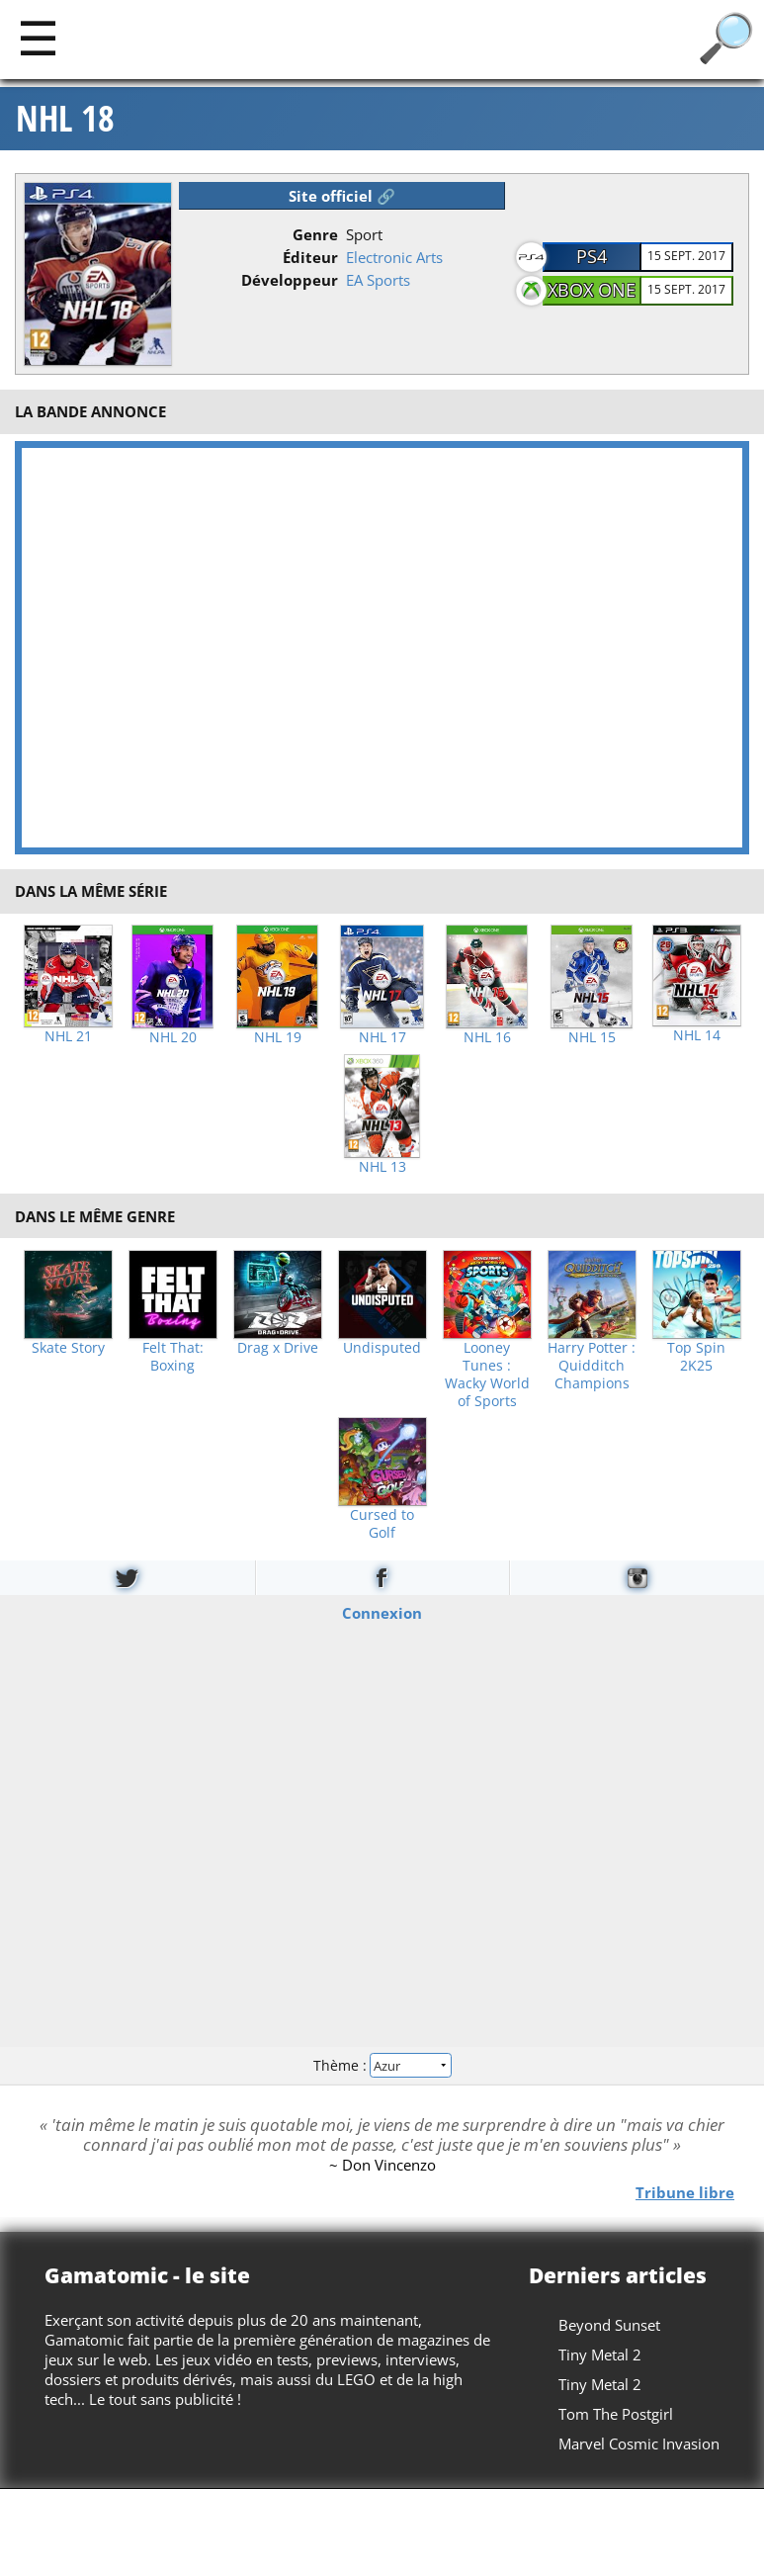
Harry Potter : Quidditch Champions (592, 1365)
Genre (315, 234)
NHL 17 (382, 1037)
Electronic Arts (394, 257)
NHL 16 (487, 1037)
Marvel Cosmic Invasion (639, 2443)
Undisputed (382, 1348)
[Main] (38, 37)
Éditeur (310, 257)
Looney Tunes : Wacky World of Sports (487, 1374)
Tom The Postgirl (615, 2414)
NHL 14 (697, 1035)
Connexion (382, 1612)
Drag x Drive (277, 1348)
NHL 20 (173, 1037)
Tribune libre (685, 2191)
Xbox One (592, 290)
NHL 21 (68, 1036)
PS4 (591, 256)
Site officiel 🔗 (342, 196)
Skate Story (68, 1348)
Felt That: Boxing (173, 1357)
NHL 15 (592, 1037)
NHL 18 (65, 118)
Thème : (381, 2065)
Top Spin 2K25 (696, 1357)
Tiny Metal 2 (599, 2354)
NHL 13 (382, 1167)
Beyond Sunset (609, 2325)
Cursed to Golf (382, 1524)
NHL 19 (277, 1037)
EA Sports (378, 280)
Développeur (289, 280)
